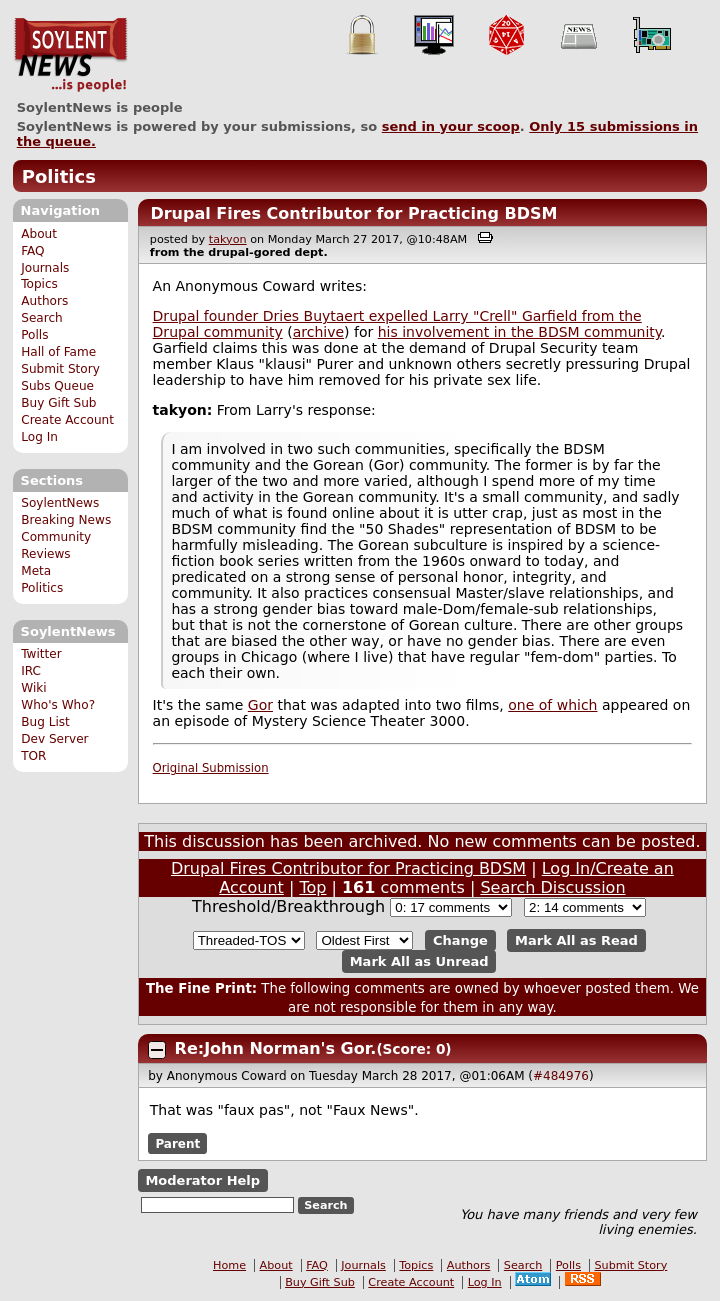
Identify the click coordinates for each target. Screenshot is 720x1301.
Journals (45, 268)
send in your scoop (451, 126)
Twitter (41, 654)
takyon (228, 239)
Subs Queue (57, 386)
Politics (59, 176)
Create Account (67, 420)
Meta (36, 571)
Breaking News (66, 520)
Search (42, 318)
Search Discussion (552, 887)
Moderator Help (202, 1180)
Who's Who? (58, 705)
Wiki (33, 688)
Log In (39, 437)
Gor (260, 705)
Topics (39, 284)
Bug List (45, 722)
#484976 (561, 1076)
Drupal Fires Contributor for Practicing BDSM (353, 213)
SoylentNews (70, 55)
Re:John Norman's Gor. (276, 1048)
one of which (552, 705)
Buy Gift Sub (58, 403)
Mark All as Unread (419, 961)
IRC (31, 671)
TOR (33, 756)
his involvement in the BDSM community (519, 332)
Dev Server (54, 739)
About (39, 234)
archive (318, 332)
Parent (177, 1143)
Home (229, 1265)
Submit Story (60, 369)
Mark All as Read (576, 940)
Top (312, 887)
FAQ (32, 251)
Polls (34, 335)
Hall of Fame (58, 352)
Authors (44, 301)
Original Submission (211, 768)
